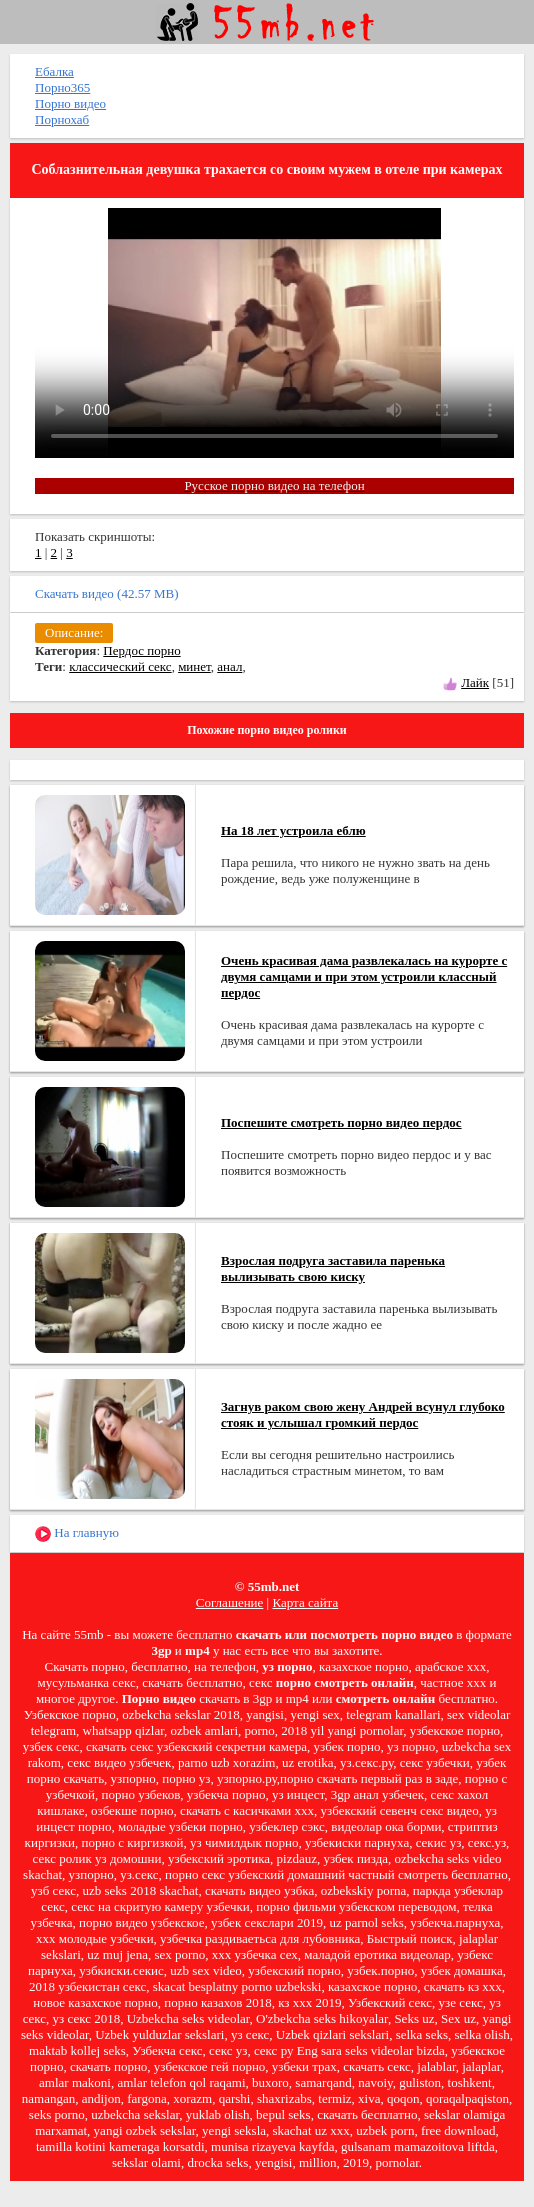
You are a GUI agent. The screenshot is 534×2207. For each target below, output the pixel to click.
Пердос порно (141, 650)
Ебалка (54, 71)
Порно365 (62, 87)
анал (229, 666)
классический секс (120, 666)
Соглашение (230, 1602)
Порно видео (70, 103)
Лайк (475, 682)
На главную (77, 1533)
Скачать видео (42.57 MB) (107, 593)
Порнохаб (62, 119)
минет (194, 666)
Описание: (74, 632)
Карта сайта (305, 1602)
